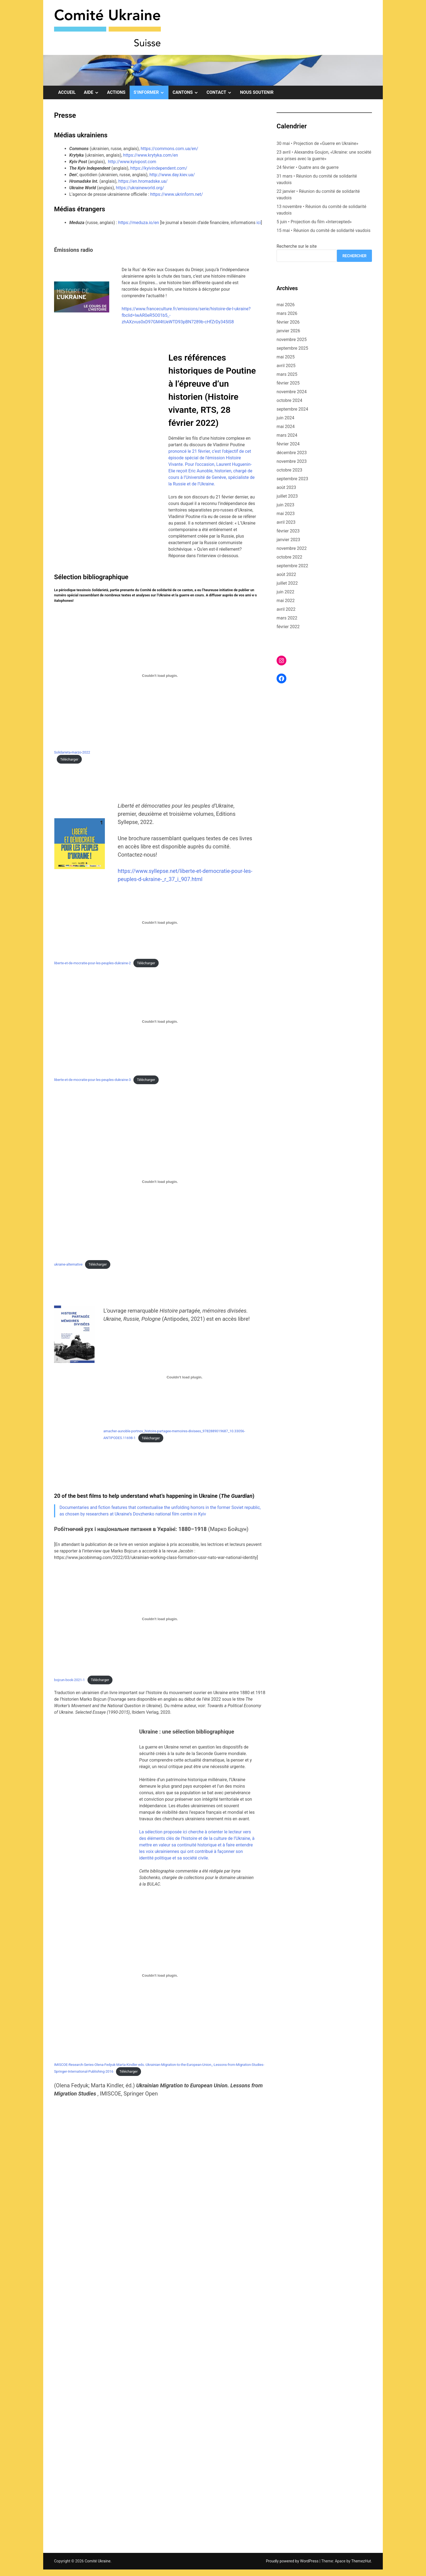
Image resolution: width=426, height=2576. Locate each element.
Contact (221, 92)
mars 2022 (287, 618)
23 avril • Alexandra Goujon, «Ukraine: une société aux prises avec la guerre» (324, 155)
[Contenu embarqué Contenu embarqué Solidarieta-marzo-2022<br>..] (160, 675)
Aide (93, 92)
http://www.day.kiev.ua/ (172, 174)
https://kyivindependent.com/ (158, 168)
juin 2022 (285, 591)
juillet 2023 (287, 496)
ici (258, 222)
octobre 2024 (289, 400)
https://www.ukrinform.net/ (176, 194)
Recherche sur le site (297, 246)
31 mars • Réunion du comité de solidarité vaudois (317, 179)
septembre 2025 (292, 348)
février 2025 (288, 383)
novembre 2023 (292, 461)
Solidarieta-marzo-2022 (72, 752)
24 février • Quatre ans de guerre (308, 167)
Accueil (67, 92)
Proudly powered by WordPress (293, 2561)
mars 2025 (287, 374)
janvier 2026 (288, 330)
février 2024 (288, 444)
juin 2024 (285, 417)
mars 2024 (287, 435)
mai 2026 (286, 304)
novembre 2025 (292, 339)
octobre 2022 (289, 557)
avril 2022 (286, 609)
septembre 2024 (292, 409)
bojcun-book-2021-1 (69, 1680)
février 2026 (288, 322)
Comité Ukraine (98, 2561)
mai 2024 (286, 426)
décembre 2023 (292, 452)
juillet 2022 (287, 583)
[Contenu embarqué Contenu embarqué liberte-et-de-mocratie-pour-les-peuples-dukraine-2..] (160, 922)
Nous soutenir (256, 92)
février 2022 (288, 626)
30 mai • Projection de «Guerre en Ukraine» (317, 143)
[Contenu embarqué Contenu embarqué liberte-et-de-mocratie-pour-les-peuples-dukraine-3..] (160, 1022)
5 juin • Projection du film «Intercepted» (314, 221)
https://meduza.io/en (138, 222)
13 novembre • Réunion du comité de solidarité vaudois (321, 210)
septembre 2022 (292, 565)
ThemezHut (361, 2561)
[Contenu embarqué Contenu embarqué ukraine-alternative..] (160, 1181)
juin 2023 (285, 504)
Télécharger (69, 759)
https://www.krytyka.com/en (150, 155)
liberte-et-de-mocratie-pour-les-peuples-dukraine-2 (92, 963)
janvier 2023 (288, 539)
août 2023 (286, 487)
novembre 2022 (292, 548)
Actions (116, 92)
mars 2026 (287, 313)
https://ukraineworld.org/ (140, 187)
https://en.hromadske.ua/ (142, 181)
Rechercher (354, 256)
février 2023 (288, 531)
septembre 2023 (292, 478)
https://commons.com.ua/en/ (169, 148)
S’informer (151, 92)
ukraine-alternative (68, 1264)
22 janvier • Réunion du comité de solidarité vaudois (318, 194)
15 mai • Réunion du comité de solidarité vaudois (323, 230)
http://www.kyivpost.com (132, 161)
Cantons (187, 92)
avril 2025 (286, 365)
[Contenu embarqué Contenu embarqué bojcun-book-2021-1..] (160, 1619)
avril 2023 (286, 522)
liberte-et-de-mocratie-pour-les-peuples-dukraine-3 (92, 1080)
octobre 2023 (289, 470)
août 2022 (286, 574)
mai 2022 (286, 600)
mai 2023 (286, 513)
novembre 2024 (292, 391)
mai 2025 (286, 356)
